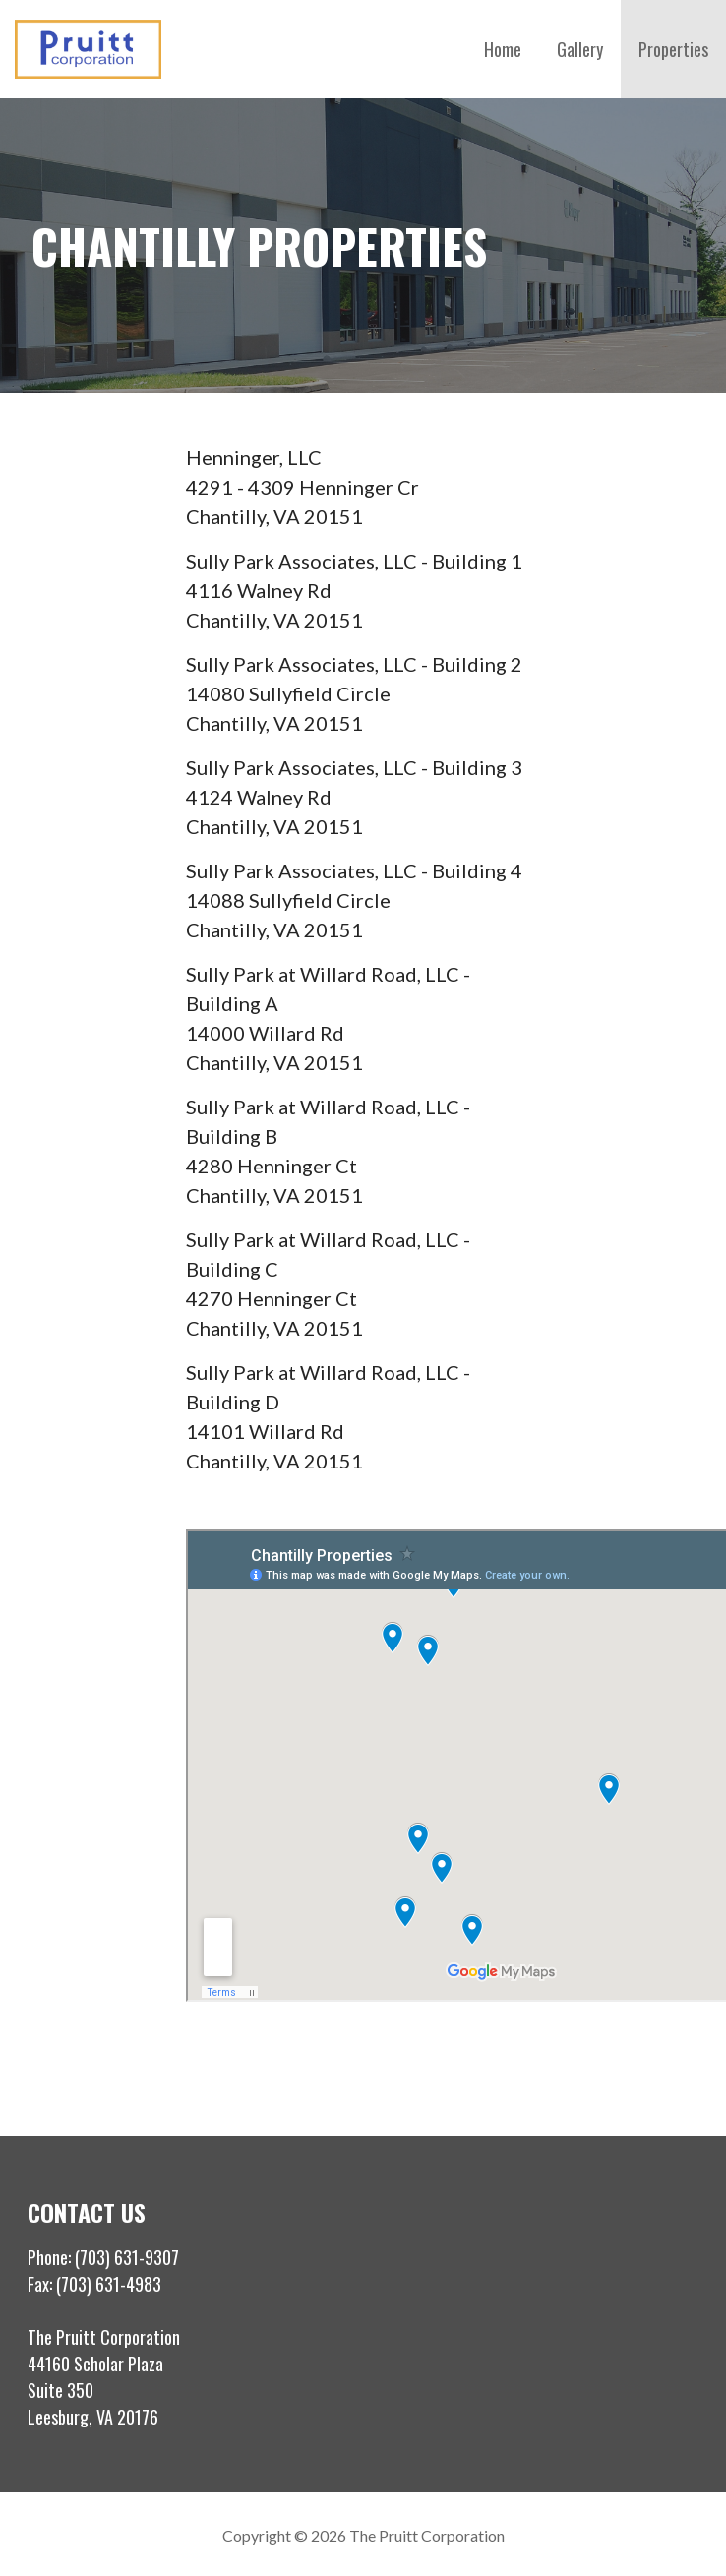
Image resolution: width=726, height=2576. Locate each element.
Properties (673, 49)
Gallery (580, 49)
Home (502, 49)
